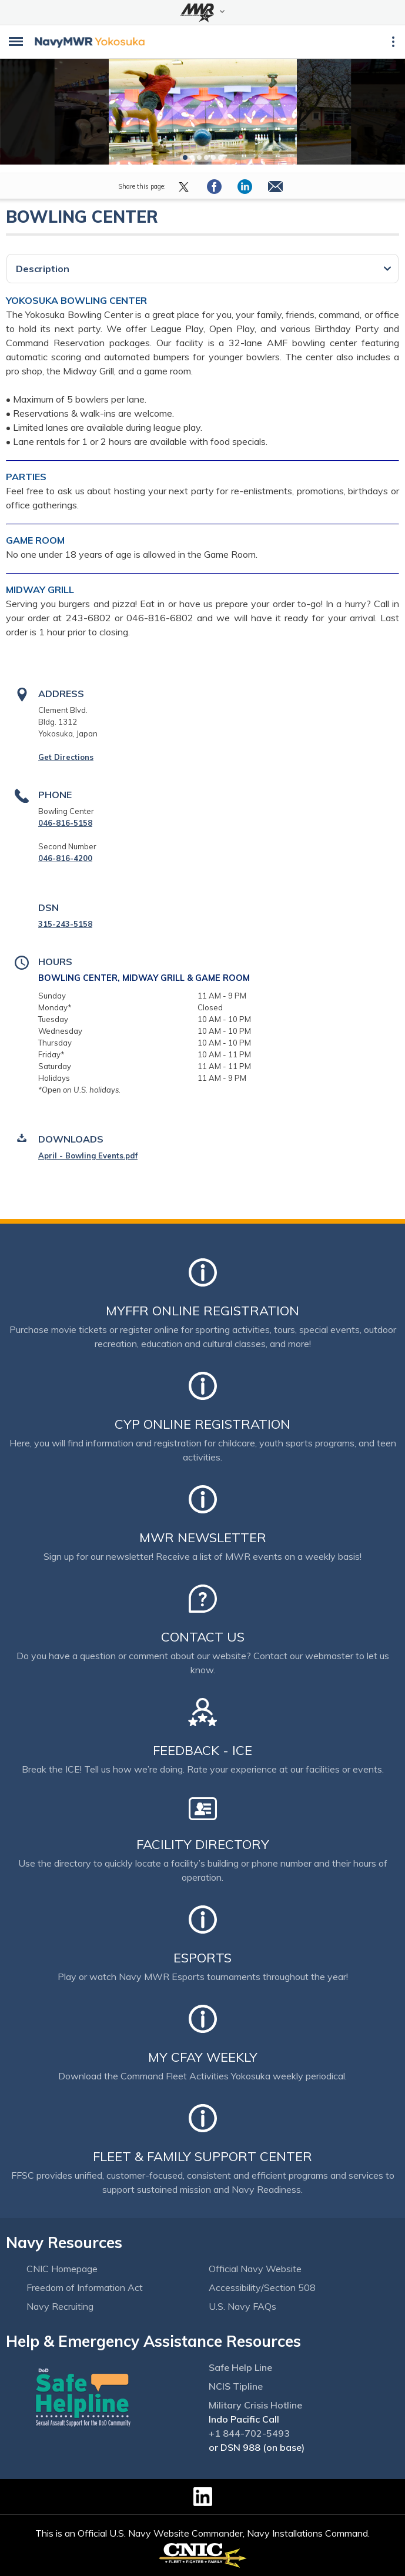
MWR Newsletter (202, 1537)
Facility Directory (202, 1844)
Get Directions (65, 757)
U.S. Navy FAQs (242, 2306)
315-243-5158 (65, 924)
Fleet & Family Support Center (202, 2156)
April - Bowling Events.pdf (88, 1155)
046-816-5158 (65, 823)
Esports (202, 1957)
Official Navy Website (255, 2268)
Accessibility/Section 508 (262, 2287)
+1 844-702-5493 (249, 2433)
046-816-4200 (65, 858)
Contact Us (203, 1637)
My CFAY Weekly (202, 2057)
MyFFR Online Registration (202, 1310)
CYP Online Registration (202, 1424)
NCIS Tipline (236, 2386)
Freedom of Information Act (84, 2287)
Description (42, 268)
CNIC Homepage (62, 2268)
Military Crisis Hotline (255, 2405)
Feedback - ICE (202, 1750)
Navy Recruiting (59, 2306)
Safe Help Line (240, 2367)
